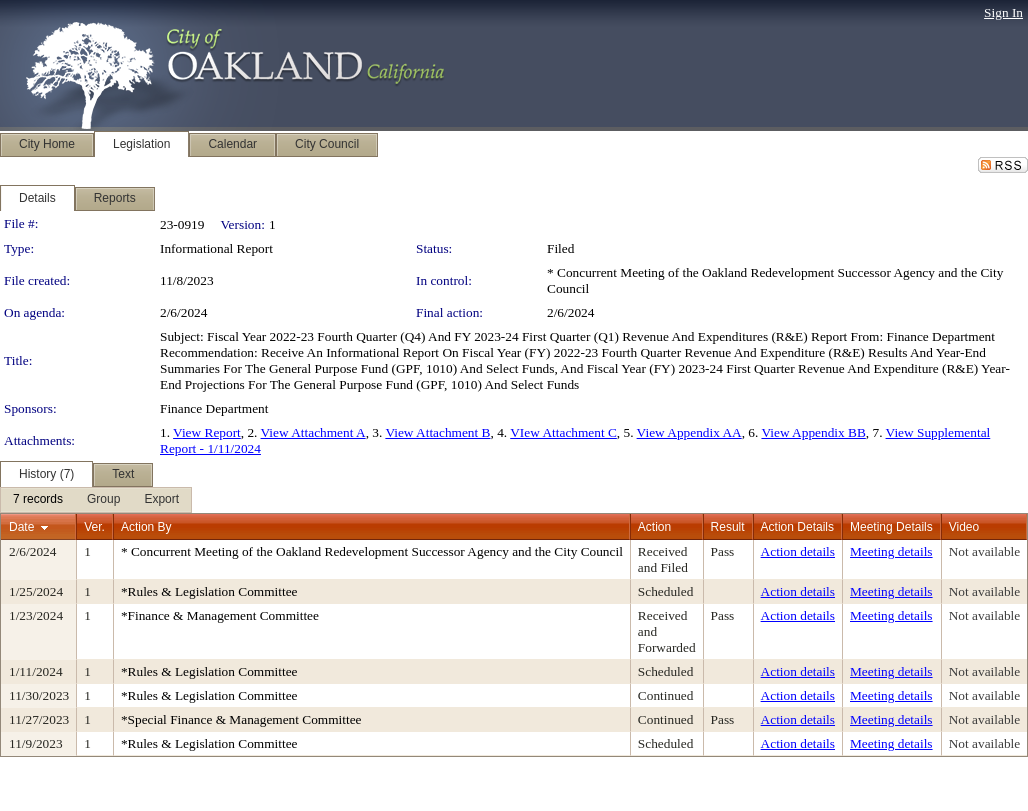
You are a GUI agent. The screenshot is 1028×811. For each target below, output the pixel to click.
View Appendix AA (689, 432)
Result (728, 527)
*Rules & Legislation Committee (209, 591)
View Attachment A (313, 432)
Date (21, 527)
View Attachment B (437, 432)
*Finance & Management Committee (220, 615)
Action (654, 527)
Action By (146, 527)
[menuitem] (38, 500)
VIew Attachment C (563, 432)
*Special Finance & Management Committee (241, 719)
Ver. (94, 527)
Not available (984, 551)
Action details (798, 551)
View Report (207, 432)
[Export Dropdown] (161, 500)
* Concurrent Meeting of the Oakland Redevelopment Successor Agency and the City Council (372, 551)
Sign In (1003, 12)
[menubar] (96, 500)
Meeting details (891, 551)
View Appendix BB (813, 432)
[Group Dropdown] (103, 500)
